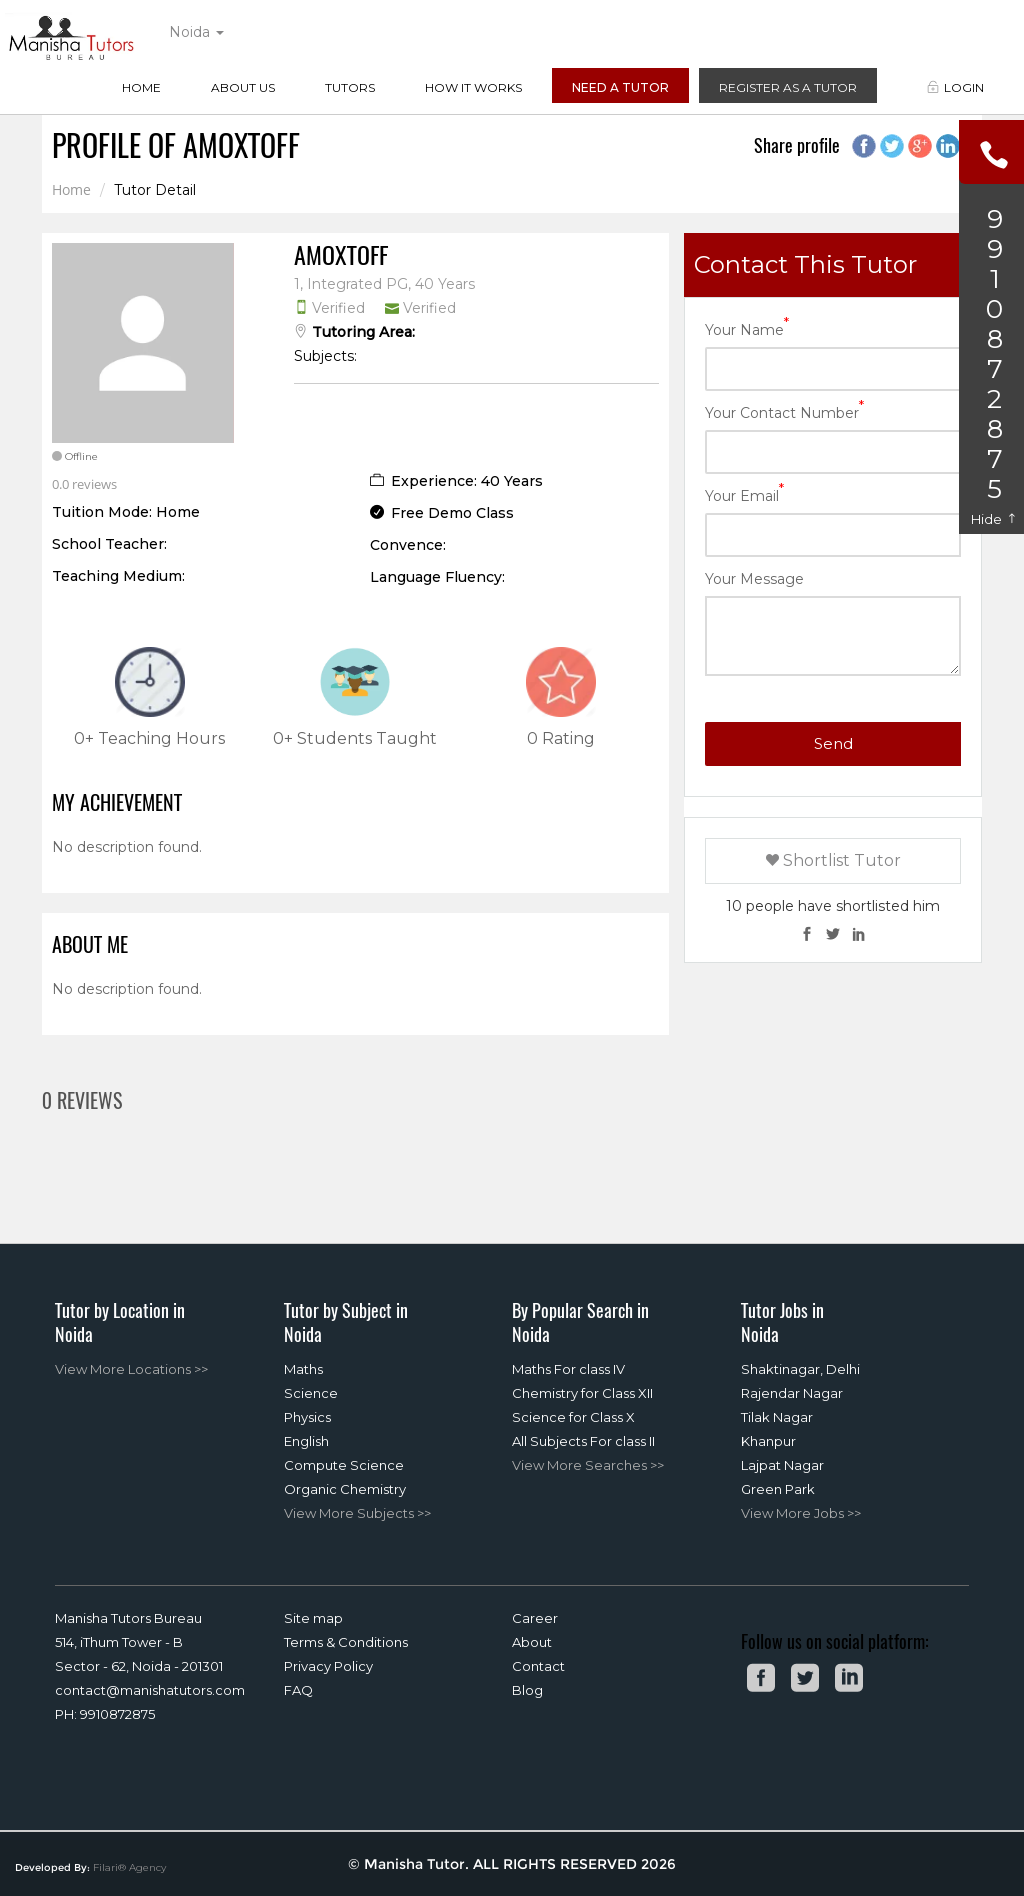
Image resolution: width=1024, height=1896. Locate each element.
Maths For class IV (568, 1369)
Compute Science (344, 1465)
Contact (538, 1666)
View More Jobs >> (801, 1513)
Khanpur (768, 1441)
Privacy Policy (328, 1666)
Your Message (754, 579)
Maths (303, 1369)
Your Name (747, 328)
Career (535, 1618)
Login (955, 87)
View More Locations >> (131, 1369)
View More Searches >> (588, 1465)
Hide (994, 519)
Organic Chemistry (345, 1489)
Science (311, 1393)
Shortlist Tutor (833, 860)
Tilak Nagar (777, 1417)
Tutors (350, 87)
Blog (527, 1690)
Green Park (778, 1489)
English (306, 1441)
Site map (313, 1618)
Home (141, 87)
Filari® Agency (129, 1867)
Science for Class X (573, 1417)
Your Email (744, 494)
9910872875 (117, 1714)
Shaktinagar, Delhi (800, 1369)
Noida (196, 32)
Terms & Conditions (346, 1642)
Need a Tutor (620, 87)
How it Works (473, 87)
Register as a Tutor (788, 87)
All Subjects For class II (583, 1441)
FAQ (298, 1690)
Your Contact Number (784, 411)
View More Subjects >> (357, 1513)
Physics (307, 1417)
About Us (243, 87)
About (532, 1642)
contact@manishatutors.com (150, 1690)
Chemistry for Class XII (582, 1393)
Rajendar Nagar (792, 1393)
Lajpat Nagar (782, 1465)
